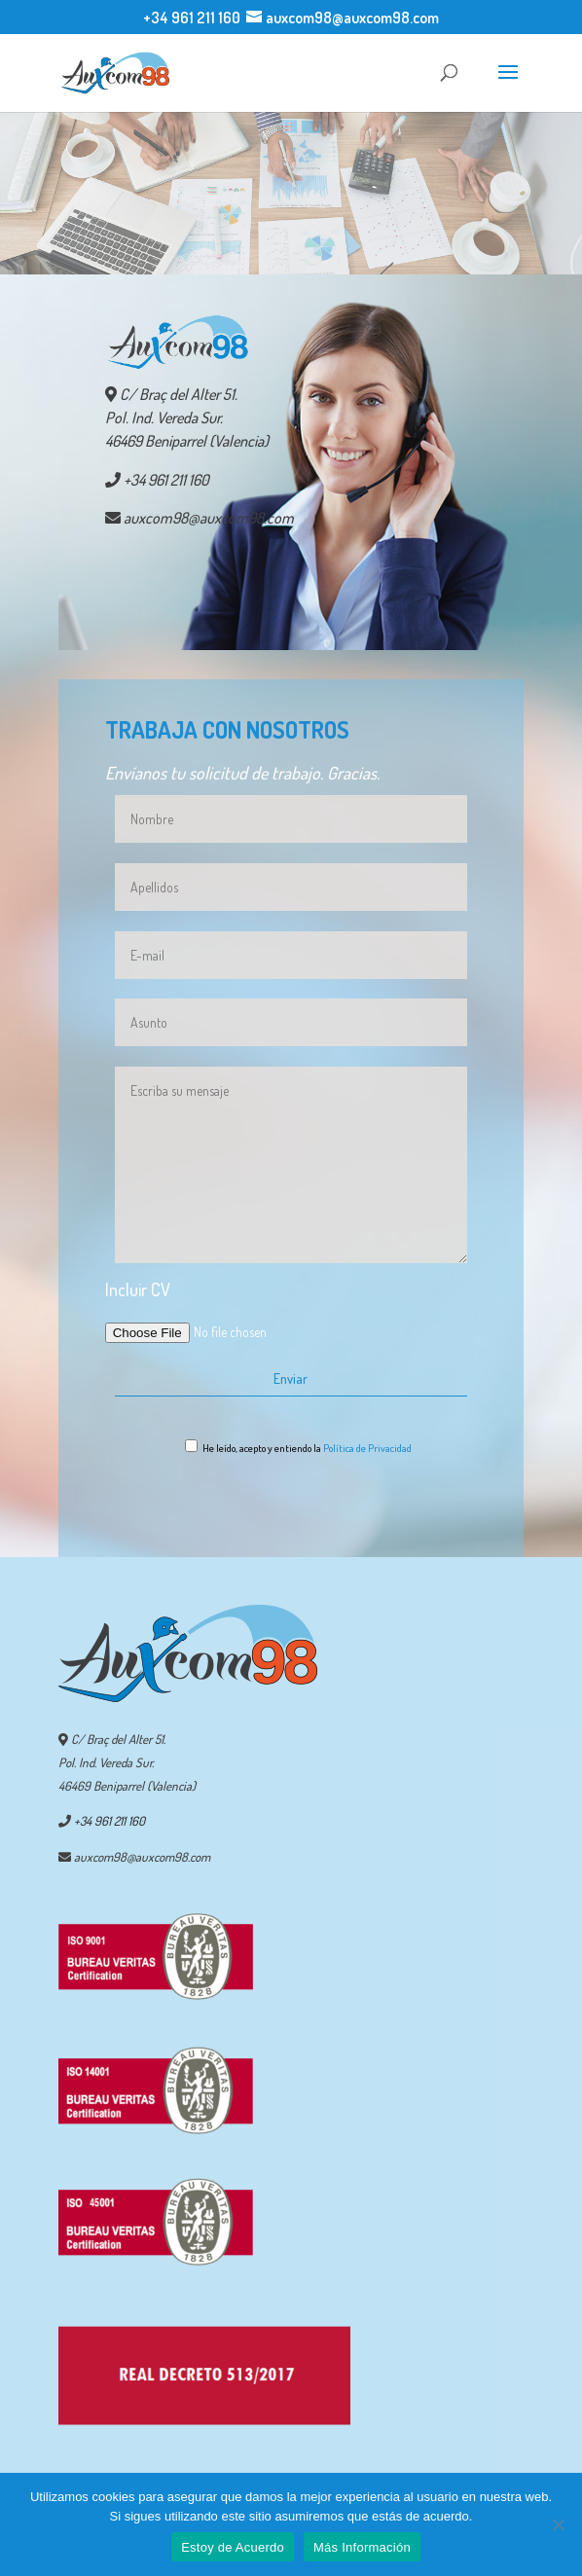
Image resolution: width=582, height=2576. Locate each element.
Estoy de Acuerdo (232, 2547)
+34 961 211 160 (191, 17)
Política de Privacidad (367, 1448)
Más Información (362, 2547)
